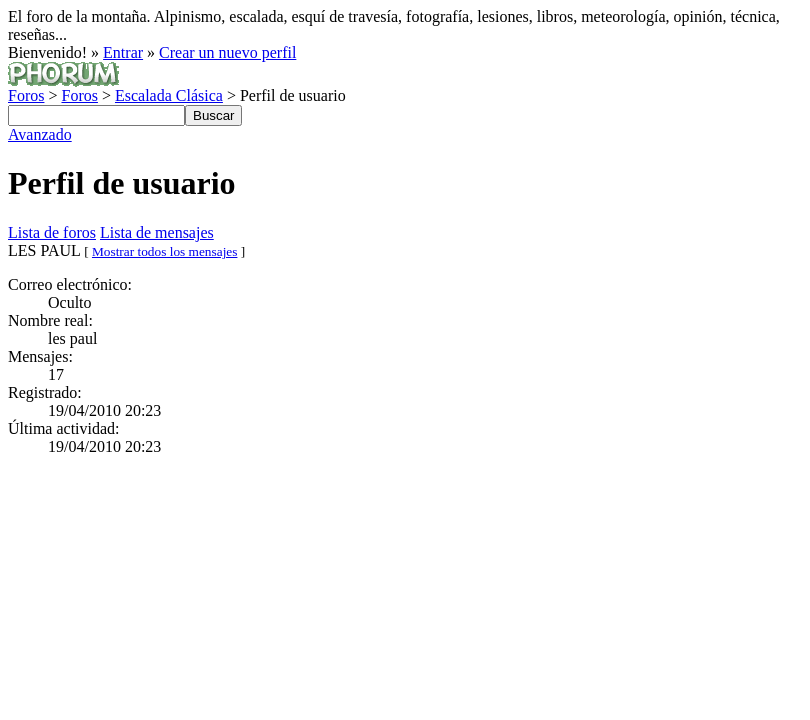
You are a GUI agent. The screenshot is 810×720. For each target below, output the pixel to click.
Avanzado (40, 134)
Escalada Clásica (169, 95)
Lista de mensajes (157, 232)
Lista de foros (52, 232)
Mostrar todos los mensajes (164, 251)
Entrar (123, 52)
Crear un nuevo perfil (227, 52)
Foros (26, 95)
